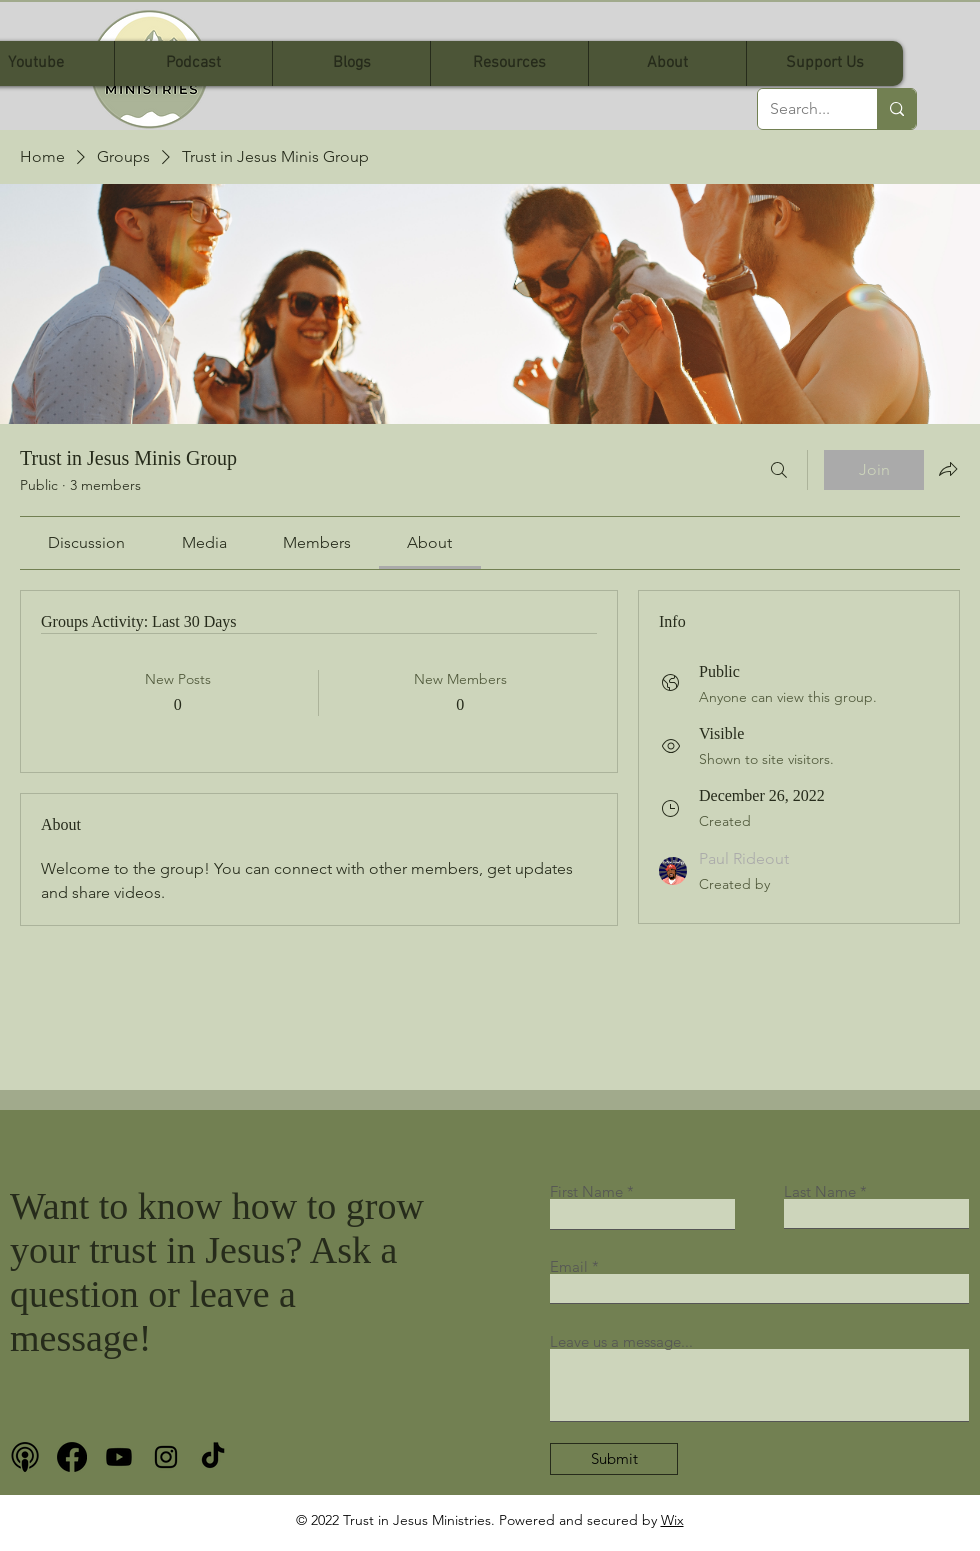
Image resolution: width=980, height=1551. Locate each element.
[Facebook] (72, 1457)
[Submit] (614, 1459)
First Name (586, 1191)
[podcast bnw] (25, 1457)
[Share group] (948, 469)
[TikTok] (213, 1457)
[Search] (779, 470)
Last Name (820, 1191)
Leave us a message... (621, 1341)
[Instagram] (166, 1457)
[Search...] (802, 109)
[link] (86, 542)
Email (569, 1266)
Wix (672, 1520)
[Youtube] (119, 1457)
